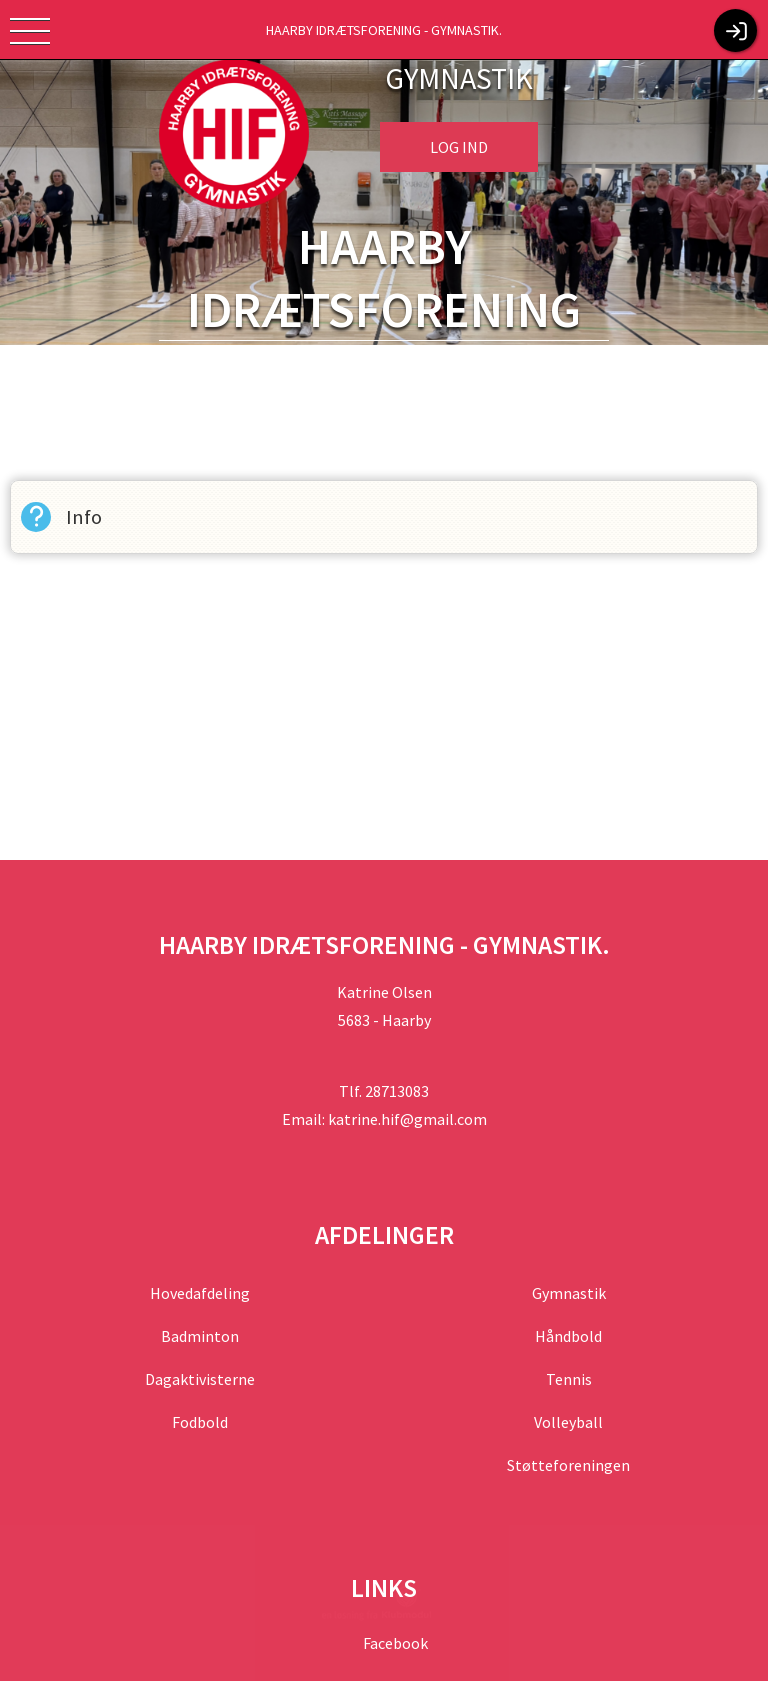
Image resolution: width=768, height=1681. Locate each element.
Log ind (459, 147)
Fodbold (200, 1422)
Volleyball (568, 1422)
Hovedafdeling (200, 1293)
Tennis (569, 1379)
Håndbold (568, 1336)
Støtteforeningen (568, 1465)
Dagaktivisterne (200, 1379)
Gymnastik (569, 1293)
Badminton (200, 1336)
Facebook (394, 1643)
